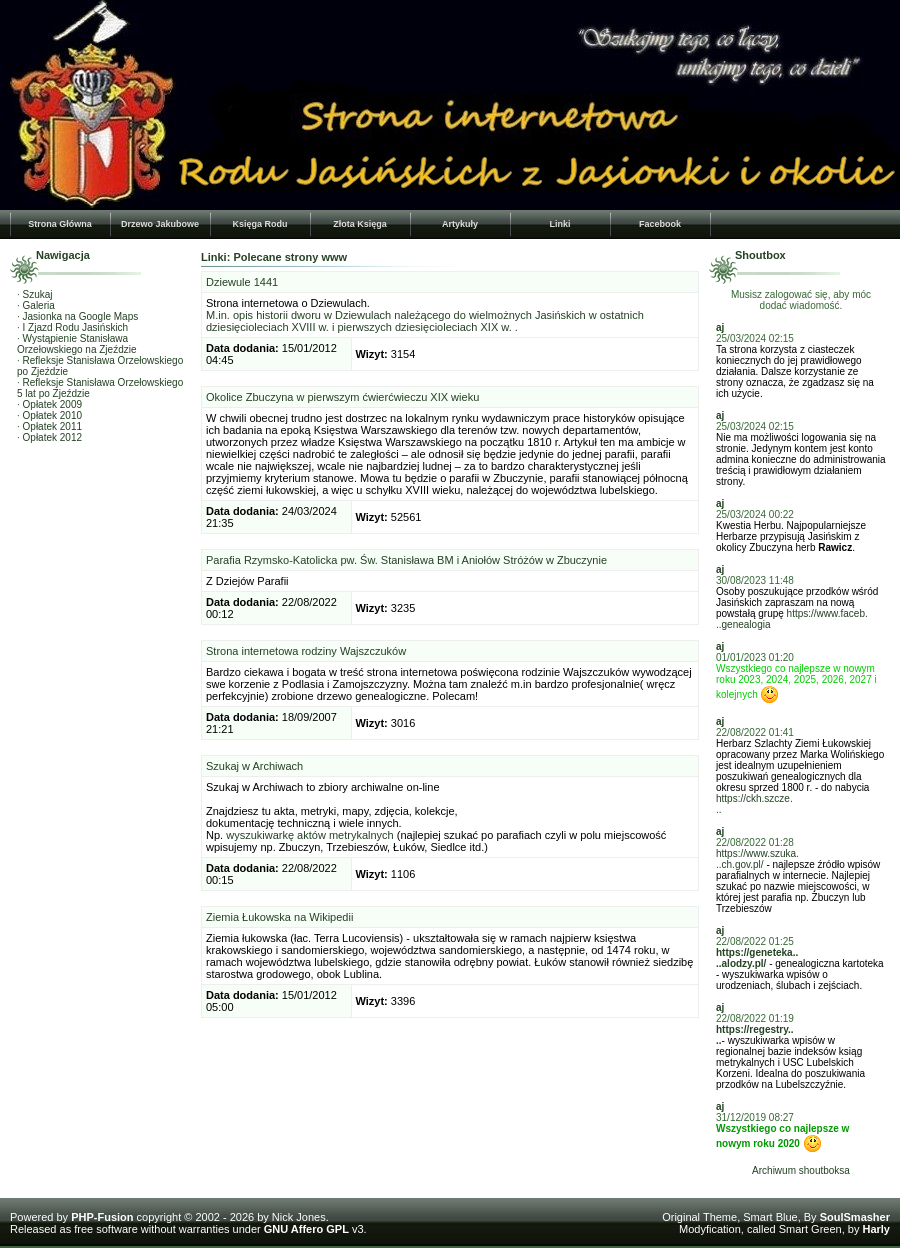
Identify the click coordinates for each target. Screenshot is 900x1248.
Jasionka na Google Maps (81, 316)
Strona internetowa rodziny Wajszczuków (306, 651)
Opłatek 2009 (53, 404)
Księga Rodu (259, 224)
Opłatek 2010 (53, 415)
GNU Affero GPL (306, 1229)
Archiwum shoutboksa (801, 1170)
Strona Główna (60, 224)
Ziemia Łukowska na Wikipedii (279, 917)
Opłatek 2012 (53, 437)
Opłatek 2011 (53, 426)
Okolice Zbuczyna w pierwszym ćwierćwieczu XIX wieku (342, 397)
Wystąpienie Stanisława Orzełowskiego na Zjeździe (77, 344)
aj (720, 327)
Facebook (660, 224)
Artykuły (460, 224)
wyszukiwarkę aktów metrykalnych (310, 835)
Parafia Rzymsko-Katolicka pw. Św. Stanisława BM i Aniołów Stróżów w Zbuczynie (406, 560)
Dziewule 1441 (242, 282)
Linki (559, 224)
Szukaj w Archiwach (254, 766)
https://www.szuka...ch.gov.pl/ (757, 859)
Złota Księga (360, 224)
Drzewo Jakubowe (160, 224)
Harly (876, 1229)
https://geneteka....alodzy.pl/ (757, 958)
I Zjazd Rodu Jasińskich (76, 327)
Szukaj (38, 294)
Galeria (39, 305)
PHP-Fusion (102, 1217)
